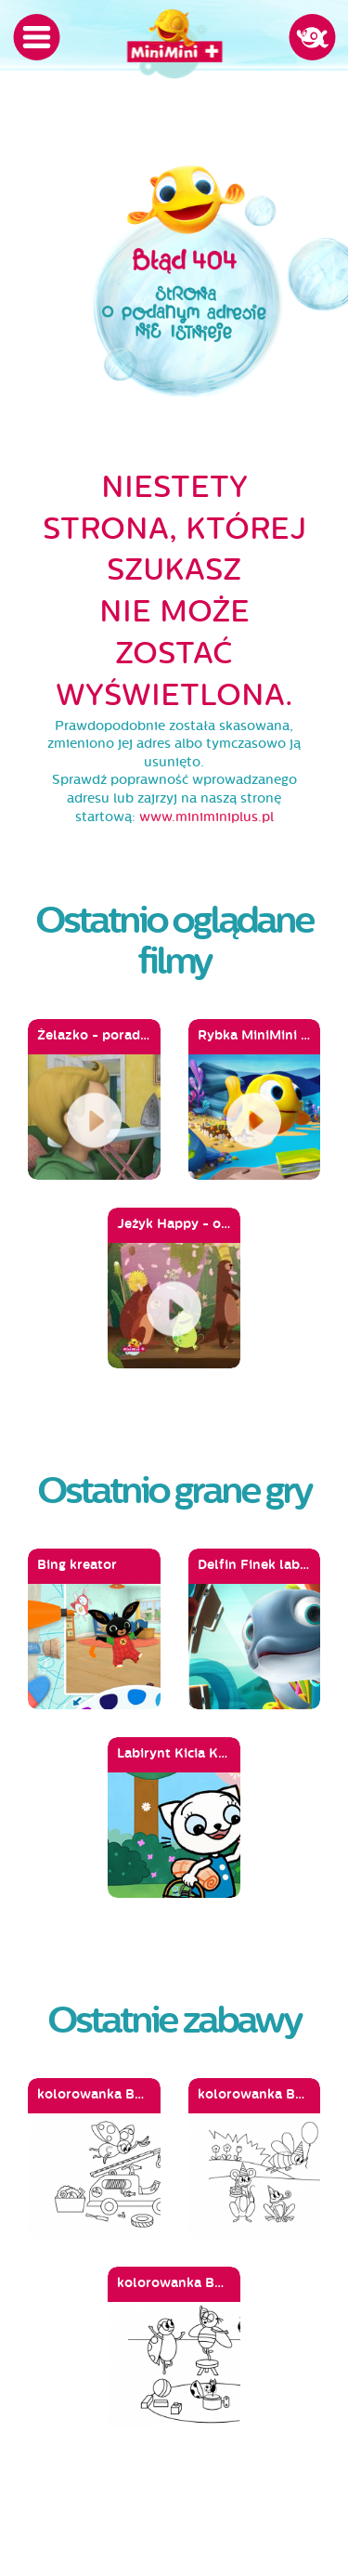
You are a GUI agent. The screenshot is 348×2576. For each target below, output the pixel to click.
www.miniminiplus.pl (206, 817)
